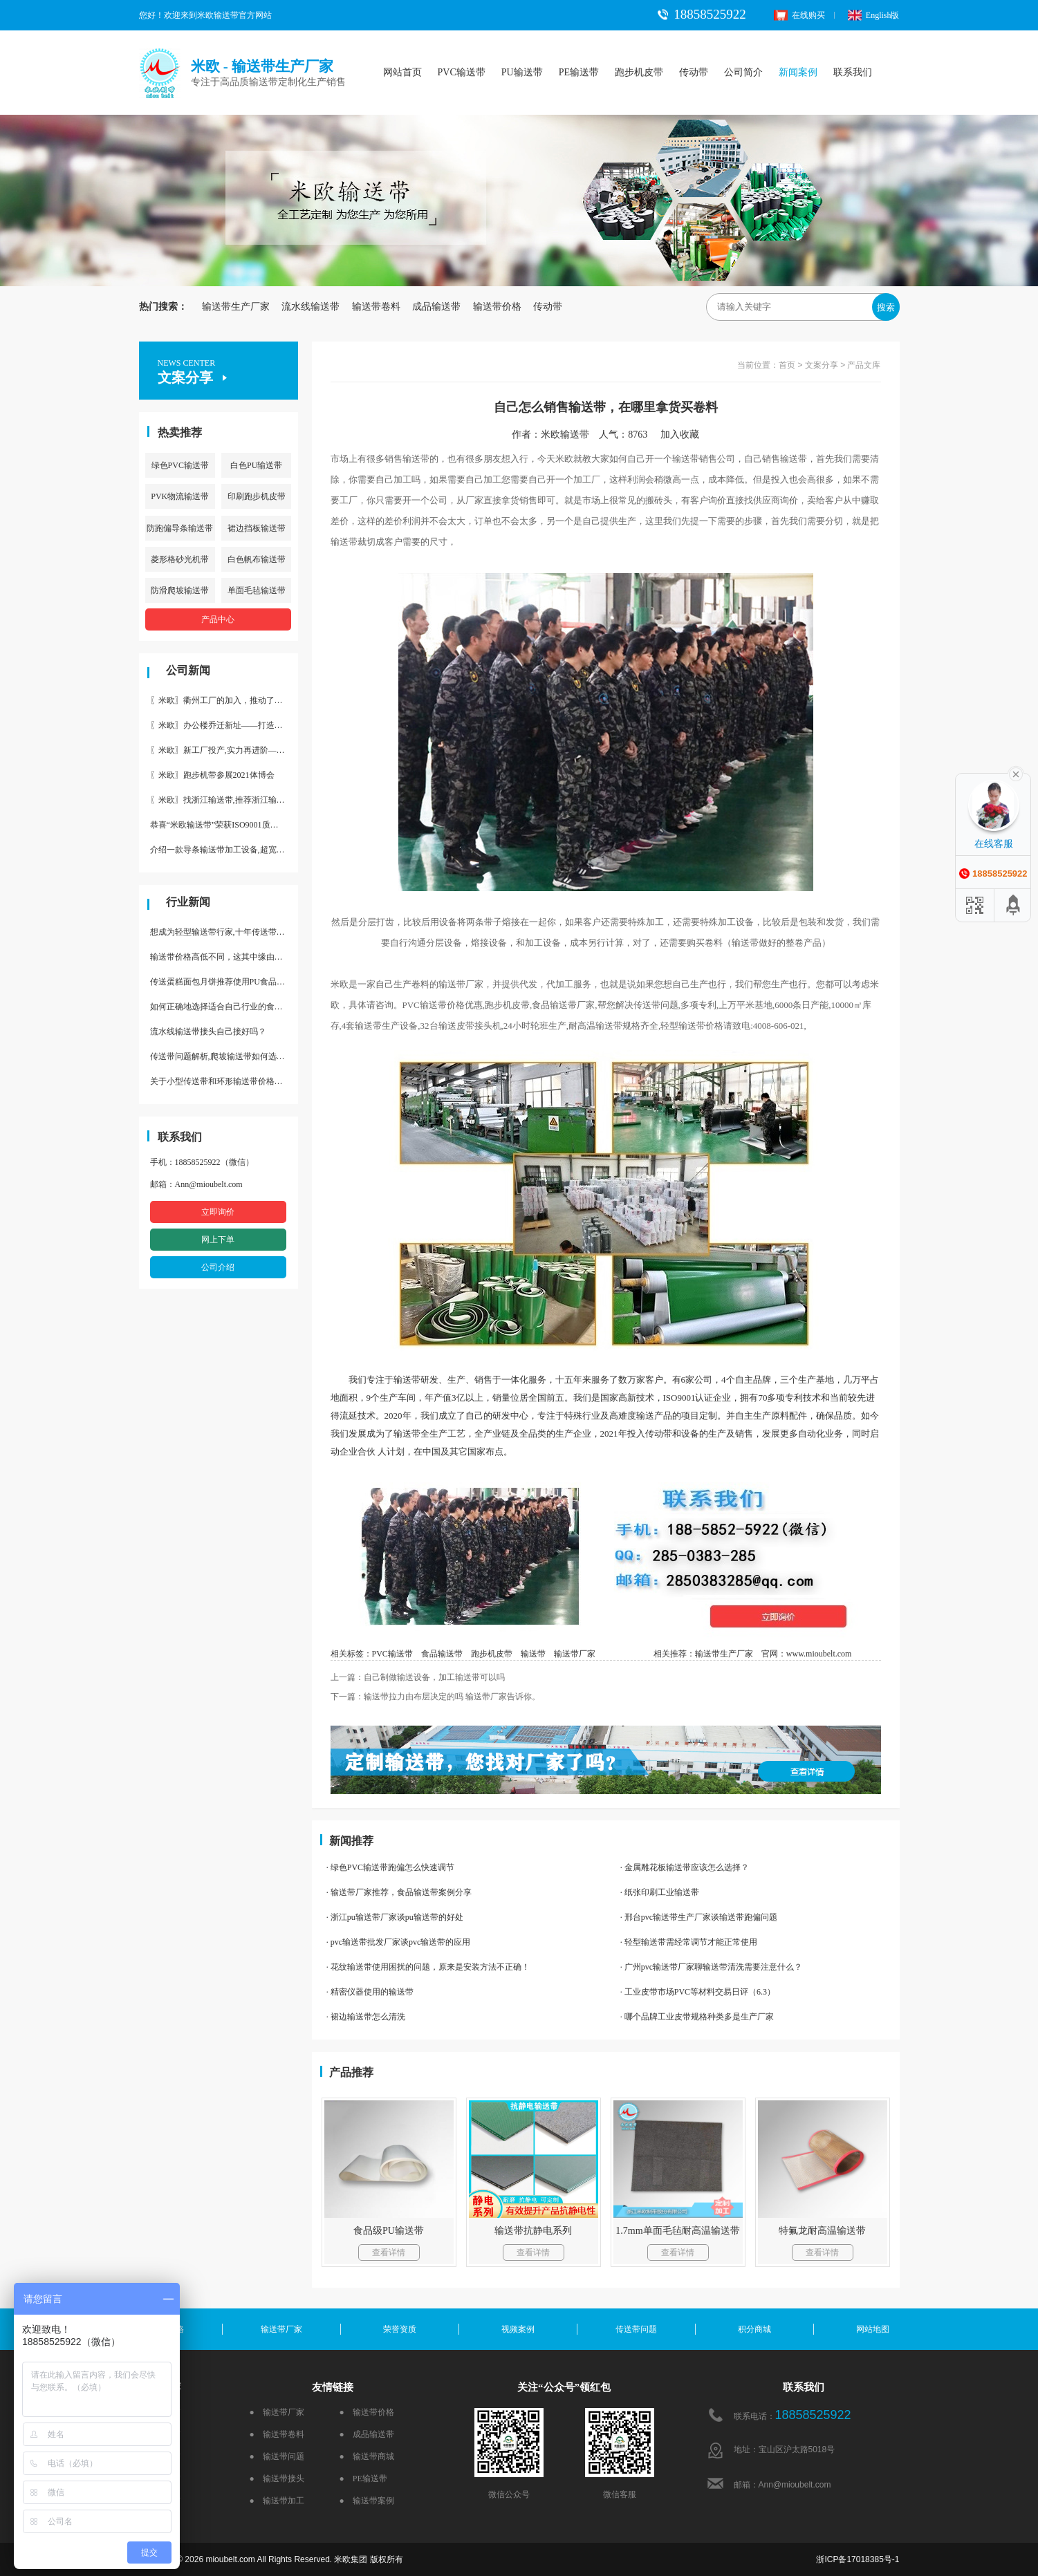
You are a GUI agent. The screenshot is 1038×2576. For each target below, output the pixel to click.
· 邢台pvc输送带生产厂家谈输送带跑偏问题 (698, 1917)
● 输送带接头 (277, 2478)
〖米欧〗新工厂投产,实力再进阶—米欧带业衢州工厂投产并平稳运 (224, 750)
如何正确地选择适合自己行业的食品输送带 (224, 1006)
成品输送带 (436, 306)
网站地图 (872, 2329)
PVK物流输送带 (180, 496)
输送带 (533, 1654)
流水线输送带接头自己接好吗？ (208, 1031)
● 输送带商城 (367, 2456)
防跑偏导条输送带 (180, 528)
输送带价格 (497, 306)
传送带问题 (636, 2329)
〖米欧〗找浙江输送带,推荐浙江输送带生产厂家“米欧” (224, 800)
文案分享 (821, 365)
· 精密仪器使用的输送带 (370, 1992)
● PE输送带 (363, 2478)
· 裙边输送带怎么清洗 (365, 2017)
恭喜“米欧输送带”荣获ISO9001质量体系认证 (224, 825)
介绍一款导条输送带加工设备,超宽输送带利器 (224, 850)
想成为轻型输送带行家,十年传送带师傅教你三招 (224, 932)
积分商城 (754, 2329)
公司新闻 (188, 670)
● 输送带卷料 (277, 2434)
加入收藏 (684, 434)
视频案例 (518, 2329)
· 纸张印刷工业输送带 (659, 1892)
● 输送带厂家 (277, 2412)
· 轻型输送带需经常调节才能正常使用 (688, 1942)
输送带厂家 (574, 1654)
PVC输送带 (461, 72)
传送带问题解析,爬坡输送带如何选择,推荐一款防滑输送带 (224, 1056)
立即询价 (217, 1212)
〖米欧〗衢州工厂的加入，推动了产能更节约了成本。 (224, 700)
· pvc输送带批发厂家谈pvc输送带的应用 (398, 1942)
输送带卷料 (376, 306)
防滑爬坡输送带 (180, 590)
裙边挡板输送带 (257, 528)
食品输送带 (442, 1654)
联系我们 (852, 72)
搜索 (886, 307)
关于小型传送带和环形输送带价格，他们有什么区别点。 (224, 1081)
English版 (874, 15)
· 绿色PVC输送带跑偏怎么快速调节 (390, 1867)
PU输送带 (522, 72)
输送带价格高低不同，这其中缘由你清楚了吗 (224, 957)
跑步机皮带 (639, 72)
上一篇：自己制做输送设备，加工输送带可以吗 (418, 1677)
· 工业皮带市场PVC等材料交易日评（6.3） (697, 1992)
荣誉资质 (399, 2329)
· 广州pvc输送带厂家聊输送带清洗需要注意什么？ (711, 1967)
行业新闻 (188, 902)
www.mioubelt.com (819, 1654)
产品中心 (217, 619)
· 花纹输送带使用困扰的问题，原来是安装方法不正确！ (428, 1967)
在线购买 (799, 15)
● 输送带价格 (367, 2412)
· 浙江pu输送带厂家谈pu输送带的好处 (394, 1917)
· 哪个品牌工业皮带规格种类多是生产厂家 (697, 2017)
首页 (787, 365)
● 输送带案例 (367, 2500)
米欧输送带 (565, 434)
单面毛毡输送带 (257, 590)
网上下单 (217, 1239)
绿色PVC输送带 (180, 465)
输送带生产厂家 (236, 306)
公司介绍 (217, 1267)
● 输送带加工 (277, 2500)
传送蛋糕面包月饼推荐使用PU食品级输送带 (224, 982)
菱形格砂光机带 (180, 559)
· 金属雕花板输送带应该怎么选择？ (684, 1867)
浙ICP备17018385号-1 (857, 2559)
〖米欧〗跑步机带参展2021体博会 (212, 775)
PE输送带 (579, 72)
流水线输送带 (310, 306)
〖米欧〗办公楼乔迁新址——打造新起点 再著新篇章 (224, 725)
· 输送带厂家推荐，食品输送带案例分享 (399, 1892)
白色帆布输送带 (257, 559)
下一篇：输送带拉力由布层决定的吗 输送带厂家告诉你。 (435, 1696)
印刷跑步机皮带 (257, 496)
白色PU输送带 (256, 465)
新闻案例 (798, 72)
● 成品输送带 (367, 2434)
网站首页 (402, 72)
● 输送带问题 (277, 2456)
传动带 (693, 72)
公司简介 (743, 72)
